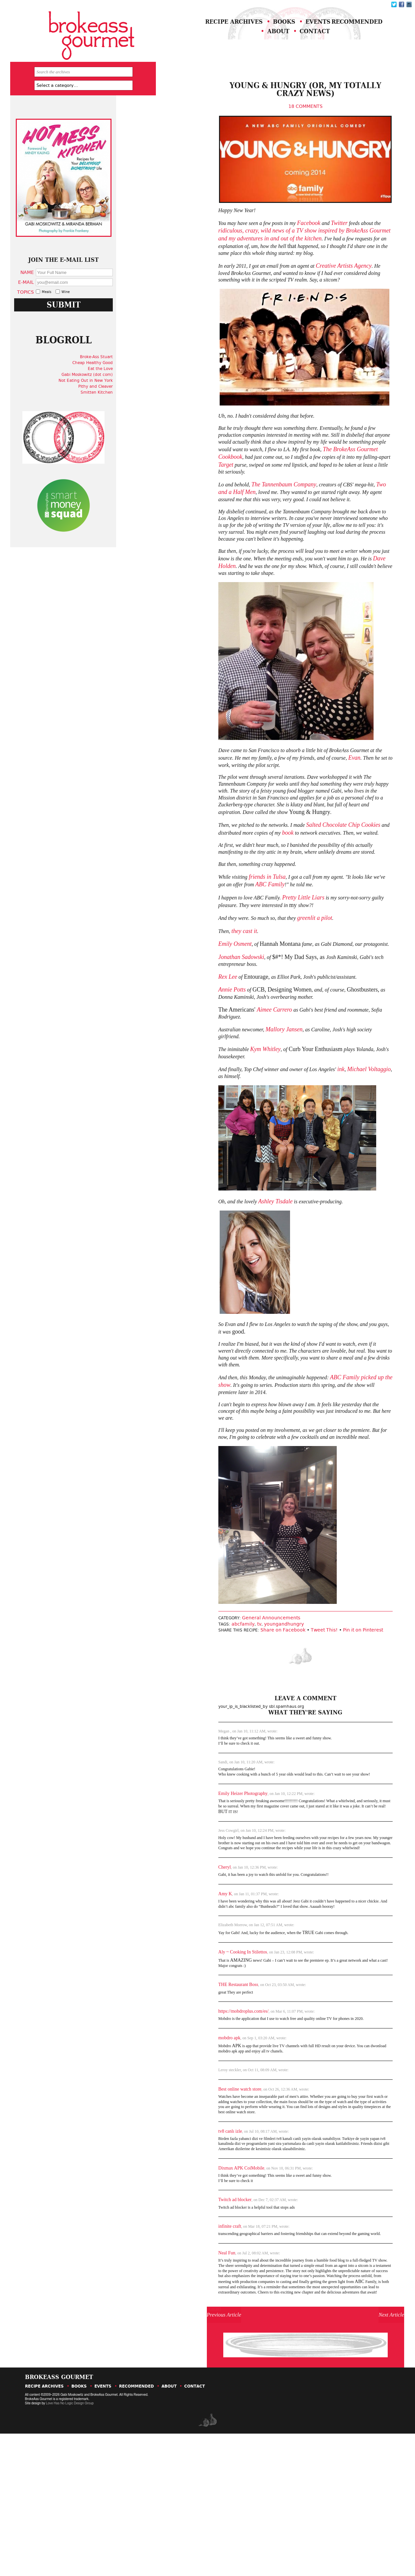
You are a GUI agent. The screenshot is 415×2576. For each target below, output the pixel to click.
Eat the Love (122, 415)
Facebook (273, 255)
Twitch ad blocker (189, 2310)
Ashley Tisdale (235, 1270)
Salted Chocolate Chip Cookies (309, 883)
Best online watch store (194, 2191)
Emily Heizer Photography (197, 1880)
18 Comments (272, 121)
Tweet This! (286, 1720)
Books (293, 32)
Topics (50, 320)
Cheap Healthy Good (114, 409)
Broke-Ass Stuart (118, 403)
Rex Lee (182, 1044)
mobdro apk (184, 2138)
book (250, 891)
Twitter (305, 255)
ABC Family (220, 947)
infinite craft (184, 2338)
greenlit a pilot (279, 982)
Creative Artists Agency (310, 299)
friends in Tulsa (226, 939)
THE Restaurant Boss (193, 2082)
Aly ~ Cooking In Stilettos (197, 2049)
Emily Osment (190, 1009)
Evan (325, 810)
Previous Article (198, 2448)
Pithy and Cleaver (117, 432)
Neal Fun (181, 2366)
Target (180, 505)
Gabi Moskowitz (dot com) (108, 421)
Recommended (224, 45)
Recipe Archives (227, 32)
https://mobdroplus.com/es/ (198, 2110)
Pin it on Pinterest (325, 1720)
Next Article (352, 2448)
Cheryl (179, 1959)
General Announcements (231, 1708)
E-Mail (51, 310)
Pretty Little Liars (266, 961)
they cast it (201, 996)
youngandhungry (241, 1714)
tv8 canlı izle (185, 2237)
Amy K (180, 1987)
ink (310, 1135)
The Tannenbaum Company (242, 526)
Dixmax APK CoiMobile (196, 2276)
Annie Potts (187, 1058)
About (286, 45)
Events (338, 32)
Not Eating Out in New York (107, 427)
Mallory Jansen (245, 1100)
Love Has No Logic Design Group (69, 2545)
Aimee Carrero (229, 1079)
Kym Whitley (224, 1114)
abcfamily (200, 1714)
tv (217, 1714)
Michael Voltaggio (338, 1135)
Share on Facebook (244, 1720)
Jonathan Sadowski (196, 1023)
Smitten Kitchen (118, 438)
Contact (334, 45)
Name (52, 301)
